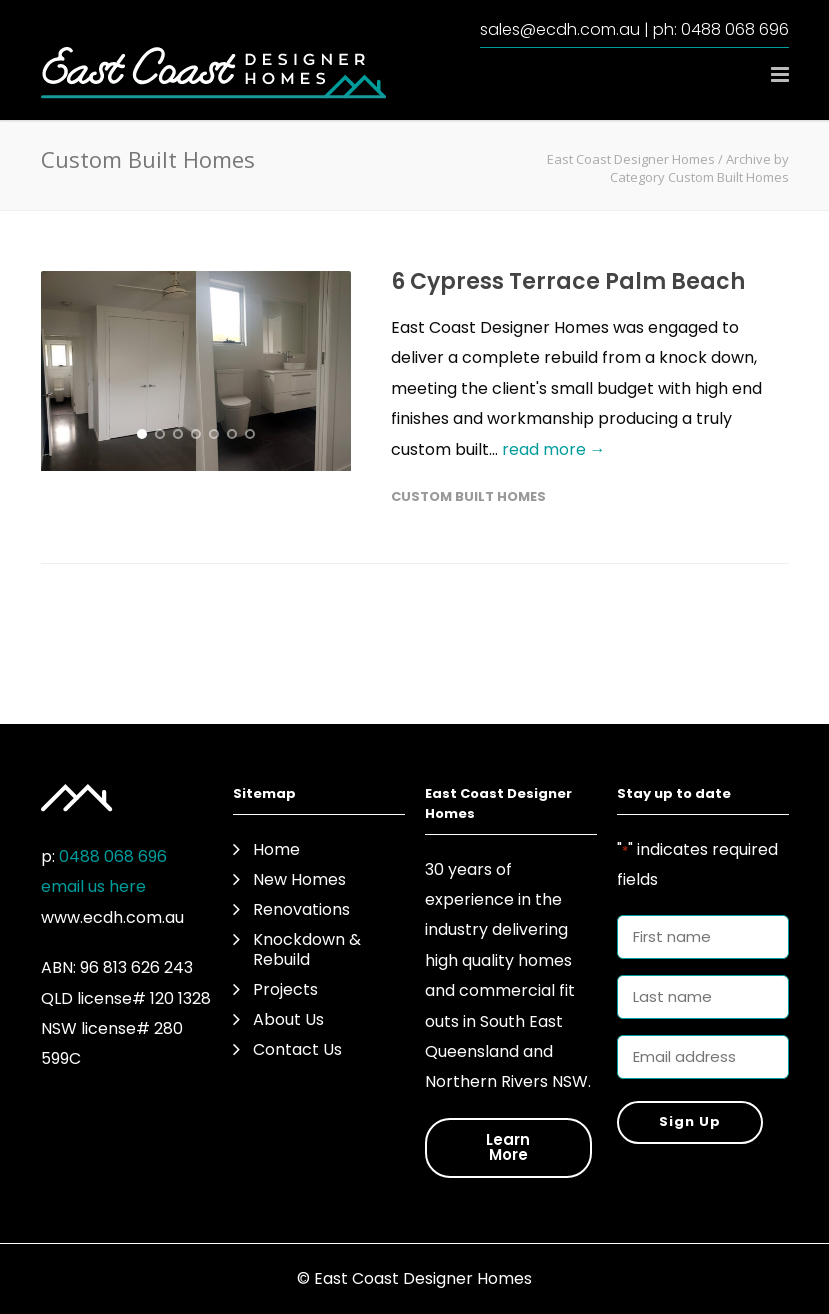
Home (276, 850)
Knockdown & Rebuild (307, 950)
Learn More (508, 1147)
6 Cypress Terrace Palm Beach (568, 281)
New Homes (299, 880)
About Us (288, 1020)
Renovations (301, 910)
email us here (93, 886)
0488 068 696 (735, 29)
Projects (285, 990)
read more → (554, 449)
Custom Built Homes (468, 496)
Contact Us (297, 1050)
